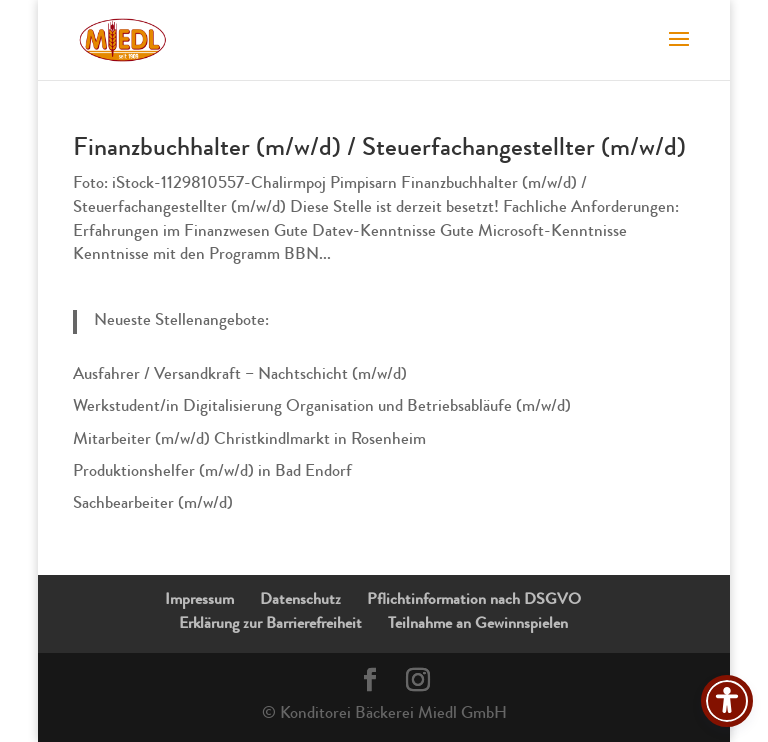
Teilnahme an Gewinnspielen (478, 625)
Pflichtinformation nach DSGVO (474, 601)
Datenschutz (300, 601)
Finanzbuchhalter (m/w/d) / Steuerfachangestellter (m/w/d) (379, 150)
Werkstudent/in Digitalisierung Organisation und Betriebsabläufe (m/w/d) (322, 407)
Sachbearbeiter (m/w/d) (153, 504)
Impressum (199, 601)
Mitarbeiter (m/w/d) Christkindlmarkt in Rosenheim (249, 440)
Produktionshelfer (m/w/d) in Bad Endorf (212, 472)
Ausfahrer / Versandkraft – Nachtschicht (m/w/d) (240, 375)
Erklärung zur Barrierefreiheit (270, 625)
